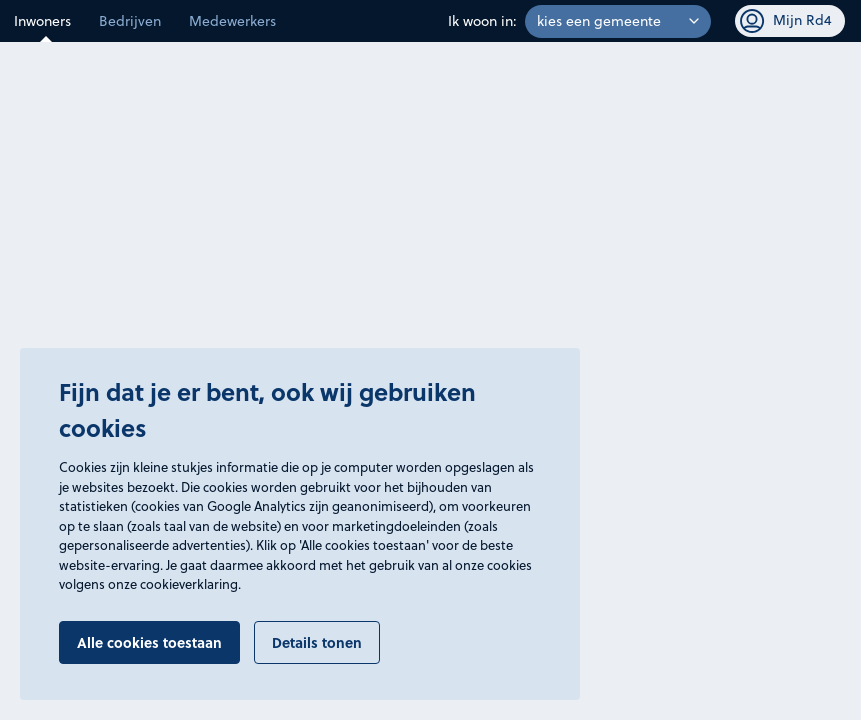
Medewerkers (232, 21)
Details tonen (317, 642)
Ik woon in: (482, 21)
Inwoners (42, 21)
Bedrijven (130, 21)
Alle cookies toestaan (149, 642)
